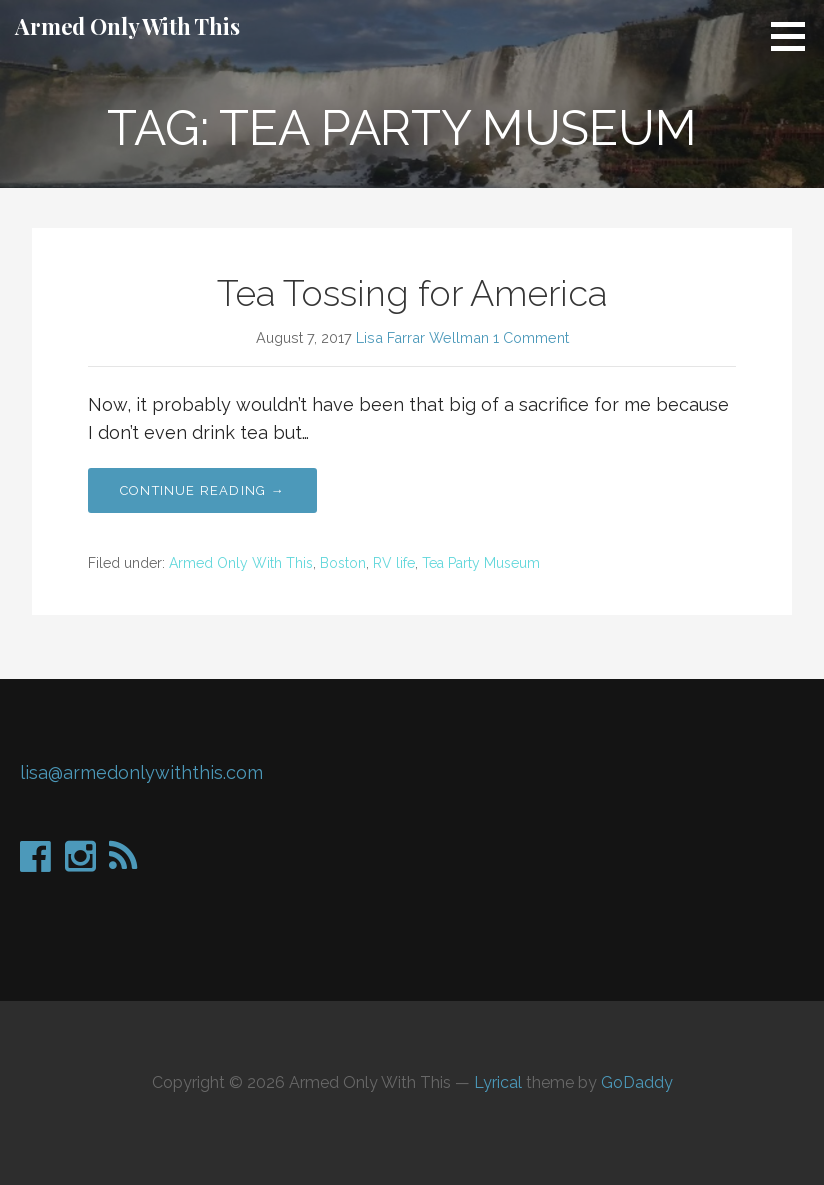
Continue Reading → (202, 490)
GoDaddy (637, 1082)
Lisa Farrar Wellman (422, 337)
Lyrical (498, 1082)
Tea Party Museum (481, 563)
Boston (343, 563)
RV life (394, 563)
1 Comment (531, 337)
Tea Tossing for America (412, 293)
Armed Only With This (127, 26)
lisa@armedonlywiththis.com (141, 772)
